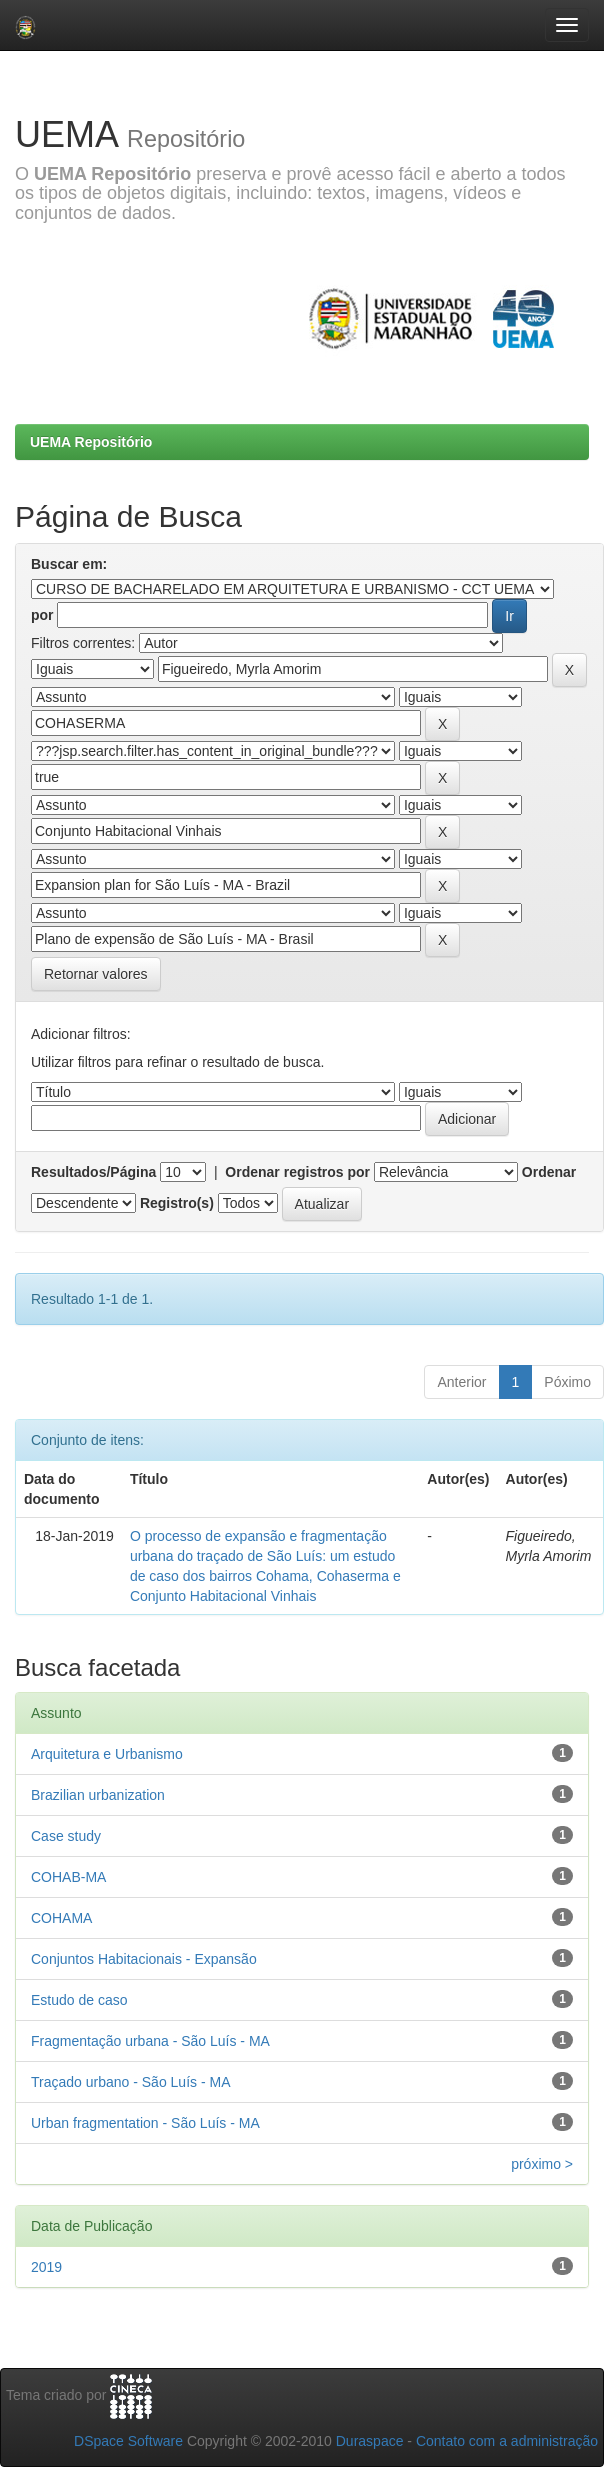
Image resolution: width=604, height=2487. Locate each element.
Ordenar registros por (297, 1172)
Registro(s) (177, 1203)
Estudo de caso (79, 2000)
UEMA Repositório (91, 442)
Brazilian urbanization (98, 1795)
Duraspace (370, 2441)
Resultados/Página (93, 1172)
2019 (46, 2267)
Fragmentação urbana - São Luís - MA (150, 2041)
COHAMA (61, 1918)
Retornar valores (96, 974)
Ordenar (549, 1172)
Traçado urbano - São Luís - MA (130, 2082)
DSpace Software (128, 2441)
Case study (66, 1836)
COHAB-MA (68, 1877)
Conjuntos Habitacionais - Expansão (144, 1959)
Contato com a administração (507, 2441)
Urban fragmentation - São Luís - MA (145, 2123)
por (42, 615)
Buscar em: (69, 564)
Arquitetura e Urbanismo (107, 1754)
